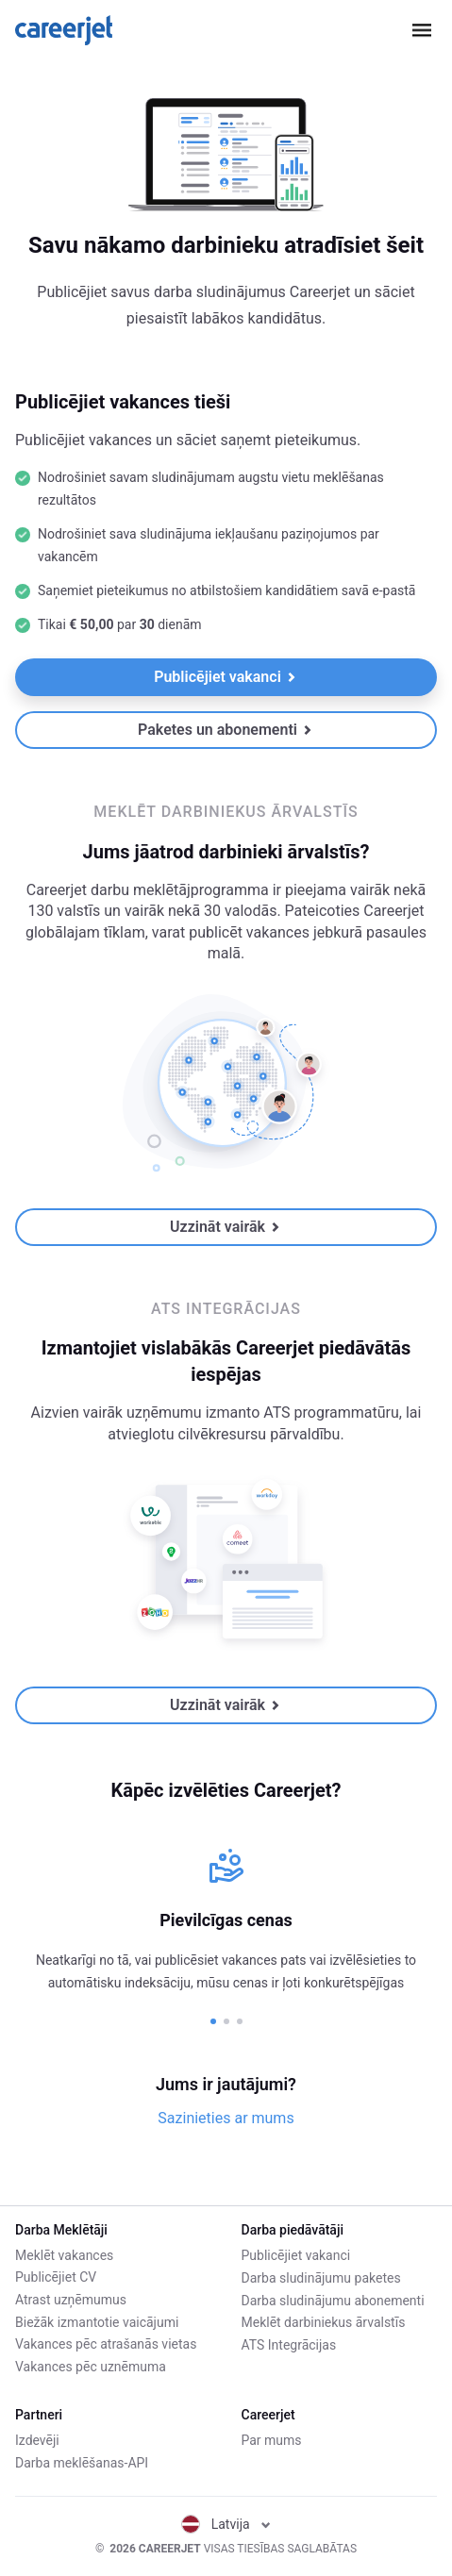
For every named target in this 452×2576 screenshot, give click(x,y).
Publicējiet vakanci (225, 677)
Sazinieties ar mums (225, 2118)
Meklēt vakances (64, 2255)
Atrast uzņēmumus (70, 2299)
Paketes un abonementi (225, 730)
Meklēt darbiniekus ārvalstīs (324, 2321)
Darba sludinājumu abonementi (333, 2299)
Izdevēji (37, 2441)
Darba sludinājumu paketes (321, 2277)
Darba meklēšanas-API (81, 2462)
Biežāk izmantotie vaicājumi (96, 2321)
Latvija (226, 2524)
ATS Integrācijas (289, 2344)
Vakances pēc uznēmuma (90, 2366)
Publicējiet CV (55, 2277)
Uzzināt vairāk (225, 1227)
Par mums (272, 2441)
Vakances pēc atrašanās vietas (105, 2344)
